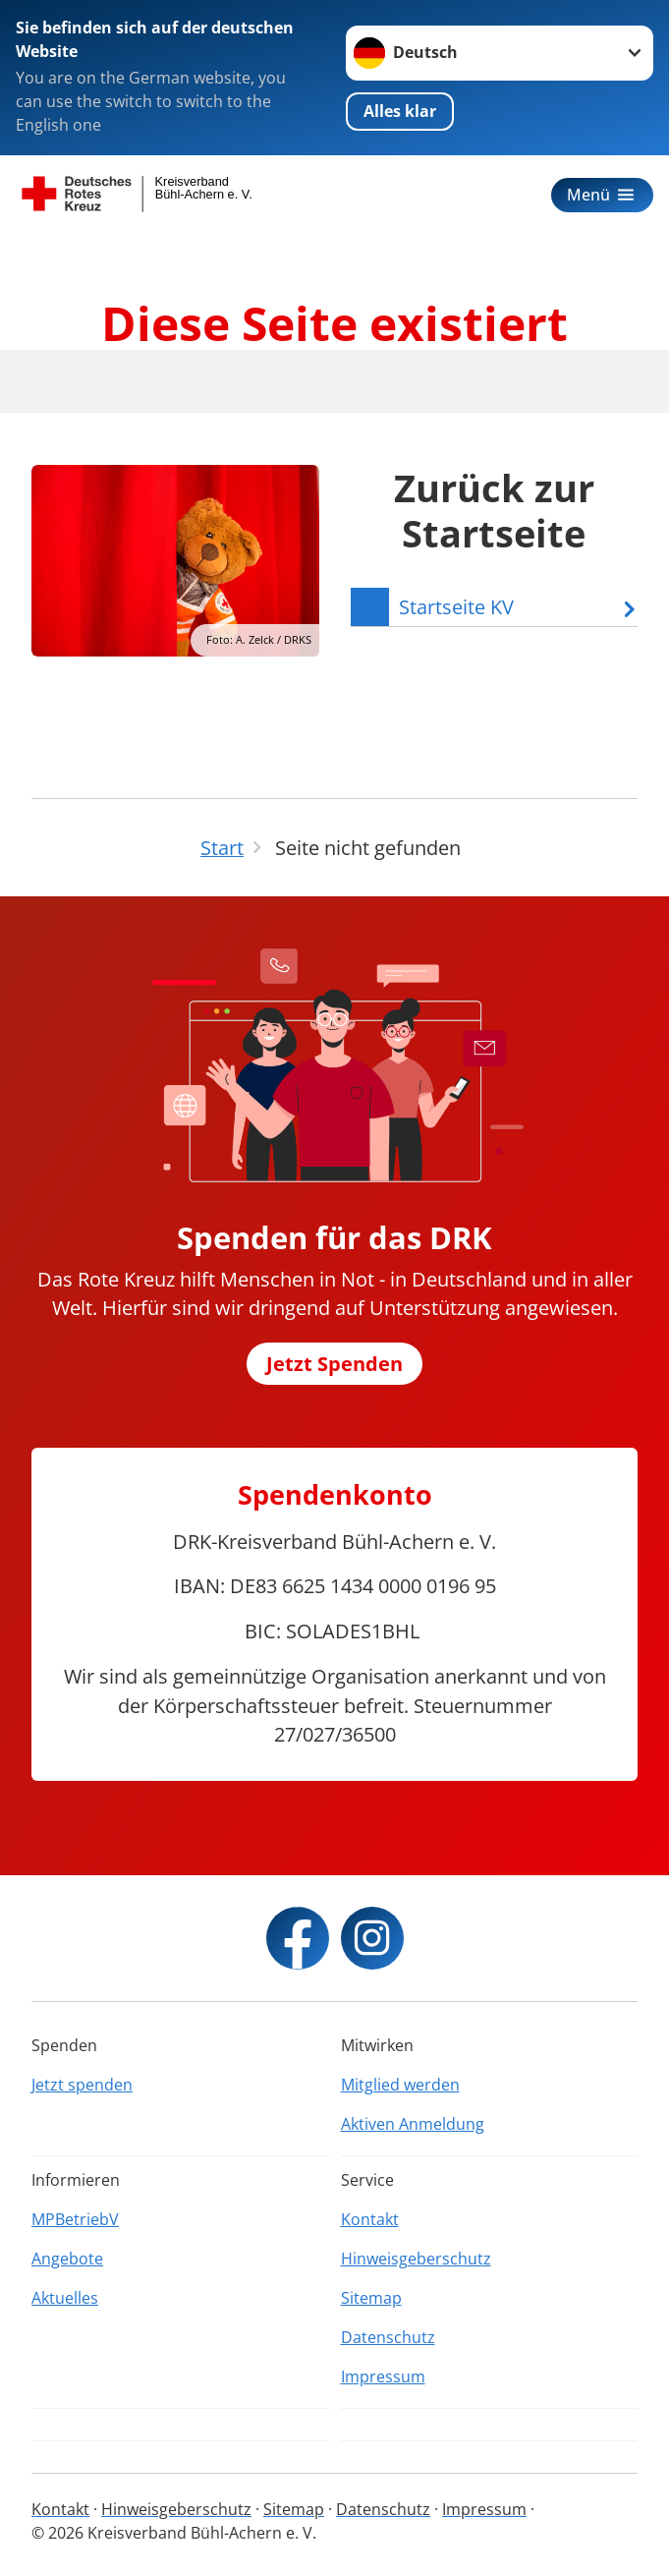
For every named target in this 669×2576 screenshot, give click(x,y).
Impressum (383, 2376)
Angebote (67, 2258)
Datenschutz (388, 2337)
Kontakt (370, 2219)
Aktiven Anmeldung (412, 2124)
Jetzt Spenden (334, 1363)
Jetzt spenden (82, 2084)
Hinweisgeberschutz (416, 2258)
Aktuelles (64, 2298)
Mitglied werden (400, 2084)
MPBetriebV (75, 2219)
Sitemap (371, 2298)
